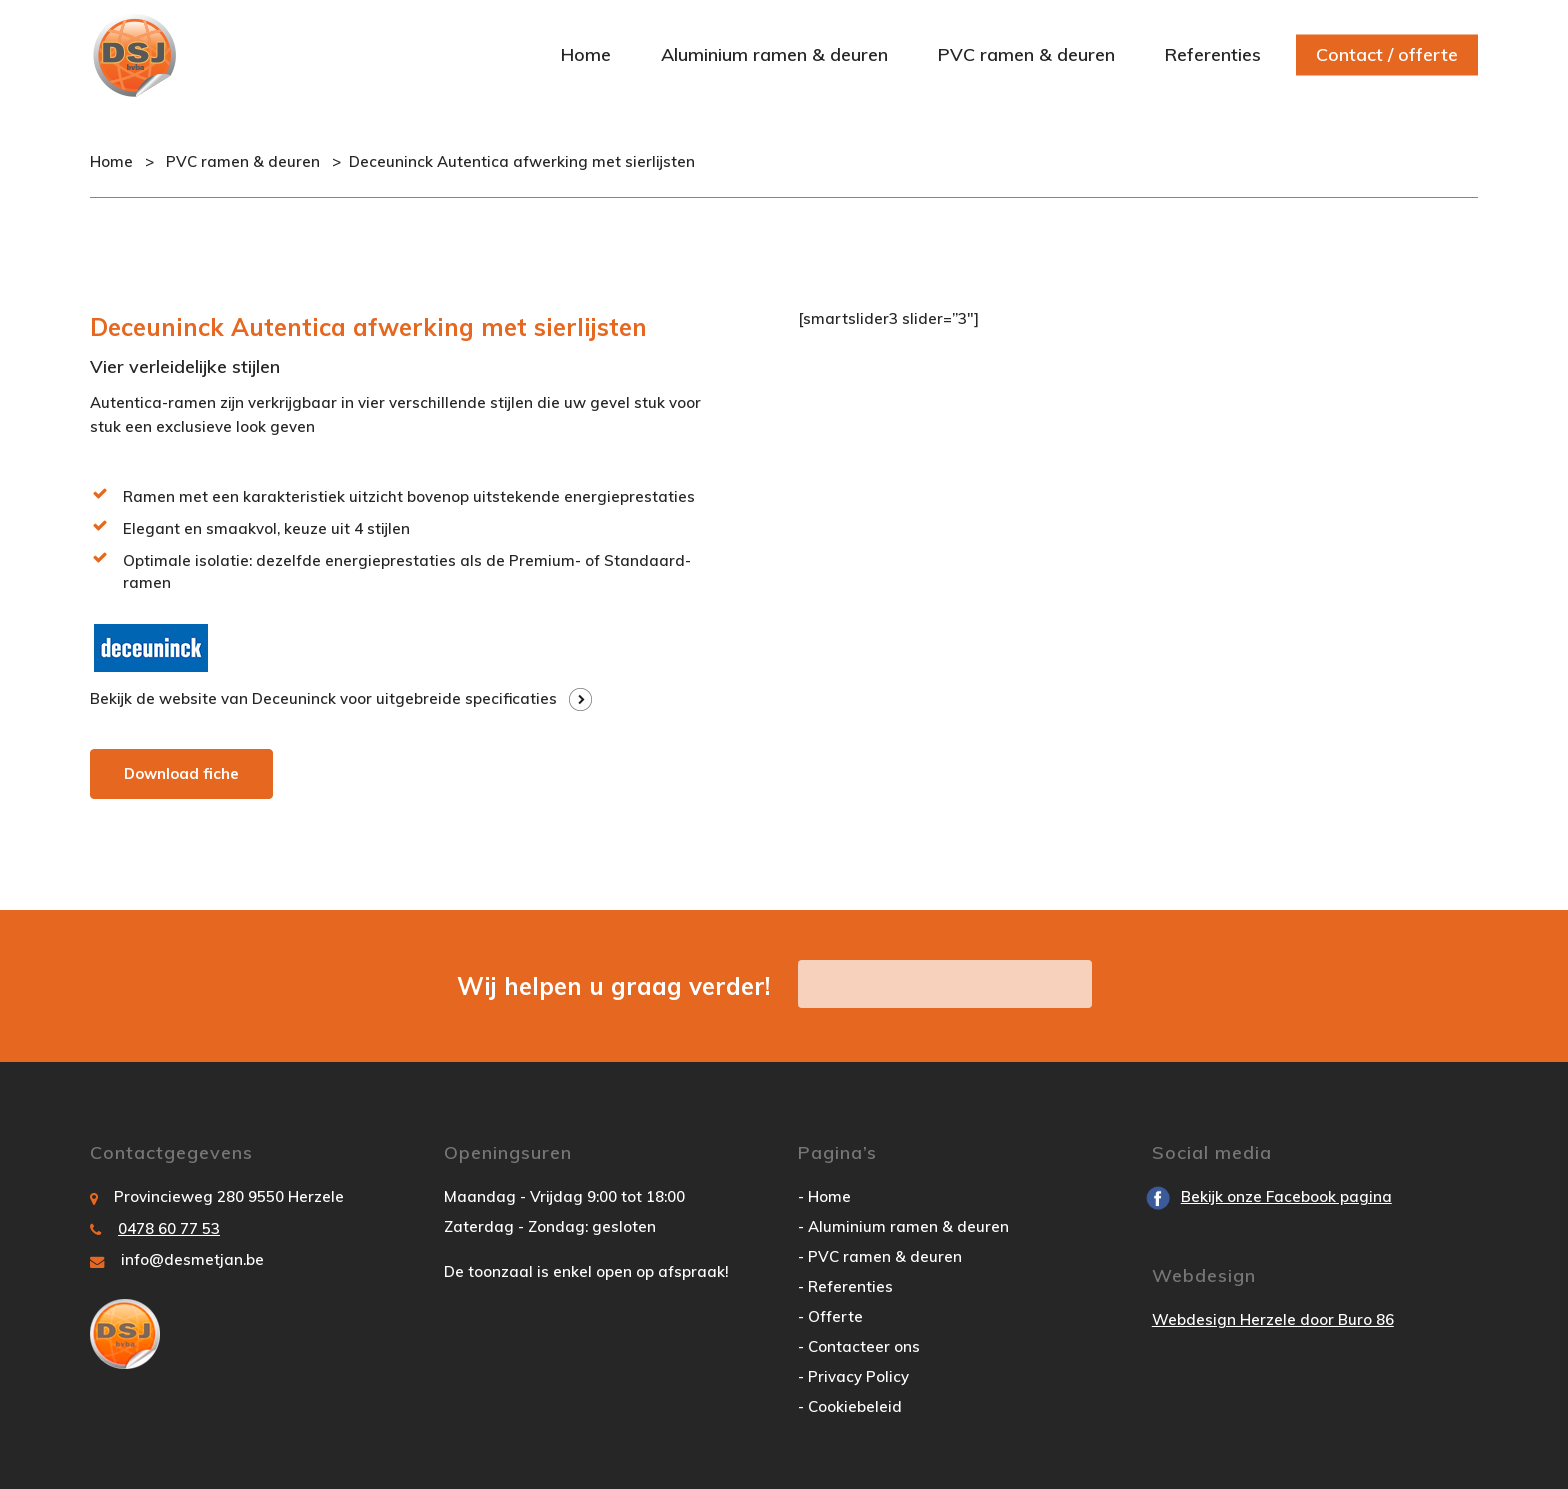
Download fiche (181, 773)
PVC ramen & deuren (243, 161)
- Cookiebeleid (850, 1406)
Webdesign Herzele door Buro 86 (1273, 1319)
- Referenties (845, 1286)
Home (111, 161)
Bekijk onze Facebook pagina (1286, 1196)
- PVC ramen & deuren (880, 1256)
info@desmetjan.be (192, 1259)
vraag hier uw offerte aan (945, 983)
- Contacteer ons (859, 1346)
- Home (824, 1196)
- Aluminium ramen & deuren (903, 1226)
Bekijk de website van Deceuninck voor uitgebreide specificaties (323, 698)
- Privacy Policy (853, 1376)
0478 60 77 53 (169, 1228)
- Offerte (830, 1316)
